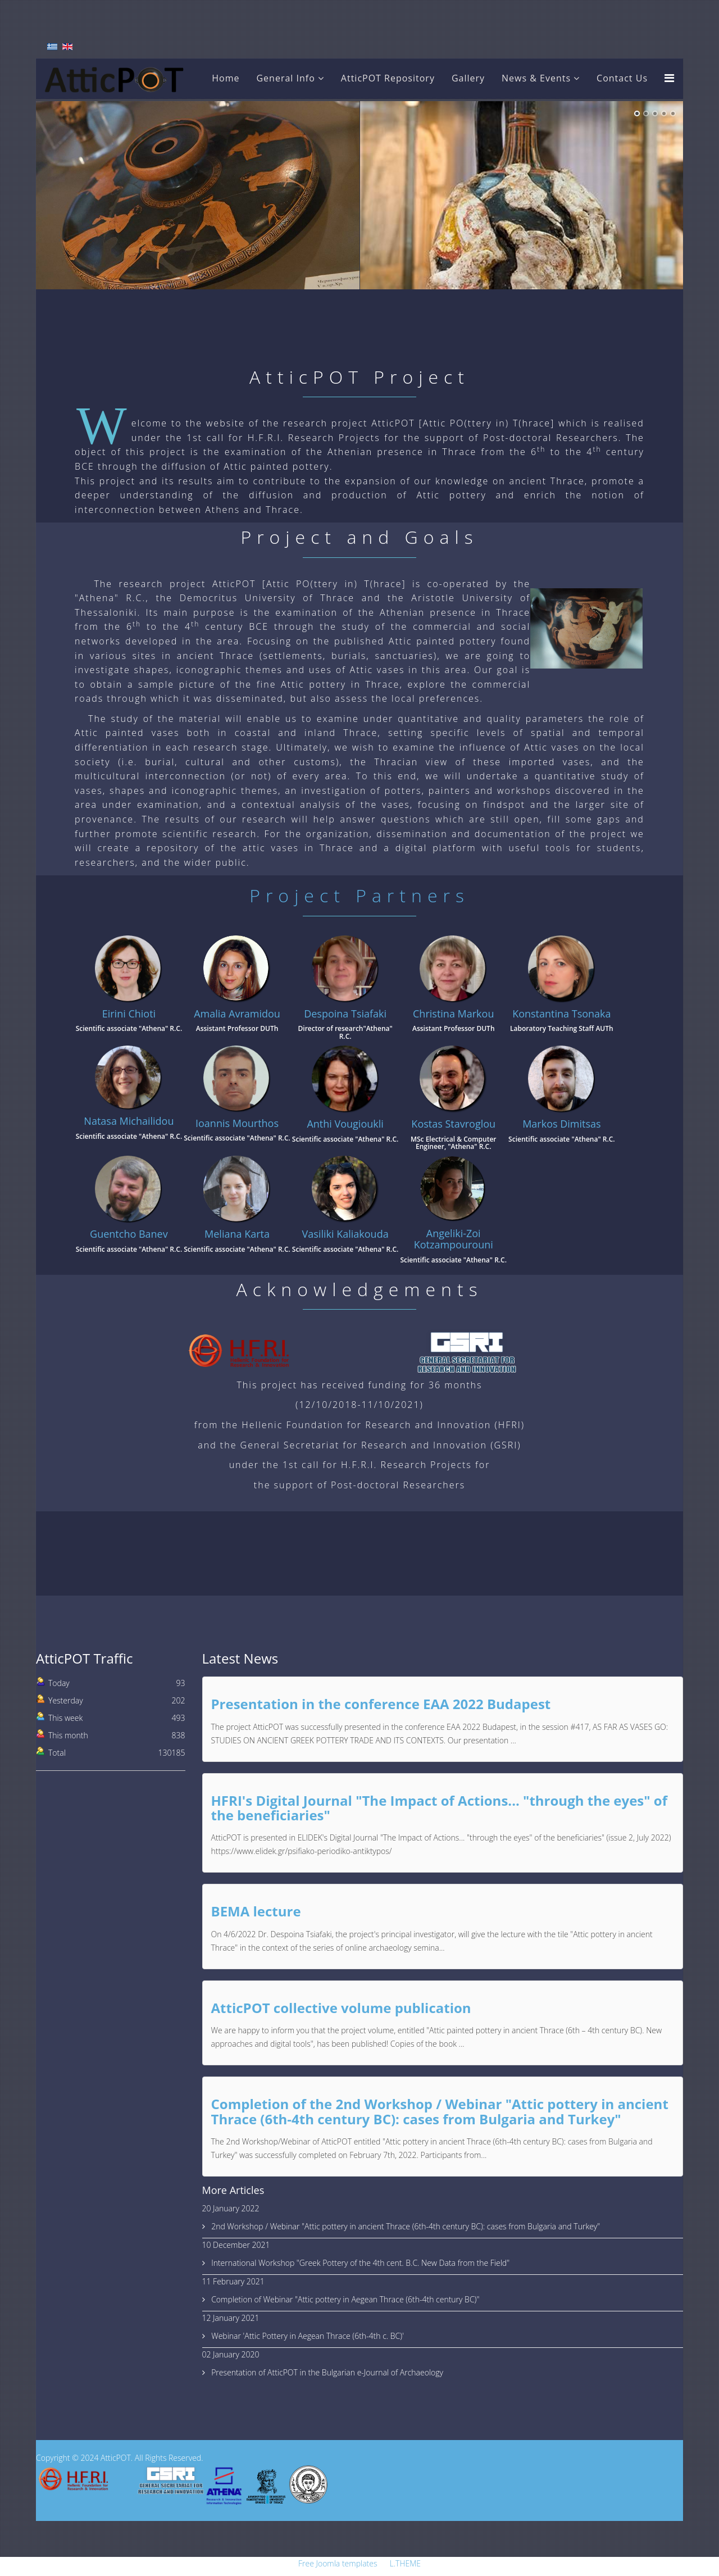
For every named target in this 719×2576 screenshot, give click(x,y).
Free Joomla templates (337, 2563)
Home (225, 78)
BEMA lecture (256, 1911)
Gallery (468, 78)
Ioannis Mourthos (237, 1123)
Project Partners (359, 895)
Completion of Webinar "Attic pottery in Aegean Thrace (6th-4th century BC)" (345, 2299)
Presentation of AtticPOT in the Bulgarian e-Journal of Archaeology (326, 2372)
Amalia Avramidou (237, 1013)
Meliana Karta (237, 1234)
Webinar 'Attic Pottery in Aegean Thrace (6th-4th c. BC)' (307, 2335)
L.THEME (405, 2563)
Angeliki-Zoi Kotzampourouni (453, 1238)
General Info (285, 78)
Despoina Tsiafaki (345, 1013)
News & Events (536, 78)
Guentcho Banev (129, 1234)
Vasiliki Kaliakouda (345, 1234)
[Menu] (669, 78)
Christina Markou (453, 1013)
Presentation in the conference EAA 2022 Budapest (381, 1703)
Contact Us (622, 78)
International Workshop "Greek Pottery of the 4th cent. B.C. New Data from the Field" (360, 2262)
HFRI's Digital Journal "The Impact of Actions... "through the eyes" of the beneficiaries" (439, 1807)
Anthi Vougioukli (345, 1123)
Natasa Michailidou (129, 1121)
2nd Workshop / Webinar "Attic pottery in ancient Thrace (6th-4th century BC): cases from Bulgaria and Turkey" (405, 2226)
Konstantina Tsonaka (561, 1013)
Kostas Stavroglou (453, 1123)
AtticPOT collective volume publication (341, 2007)
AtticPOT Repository (388, 78)
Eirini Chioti (129, 1013)
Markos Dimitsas (561, 1123)
